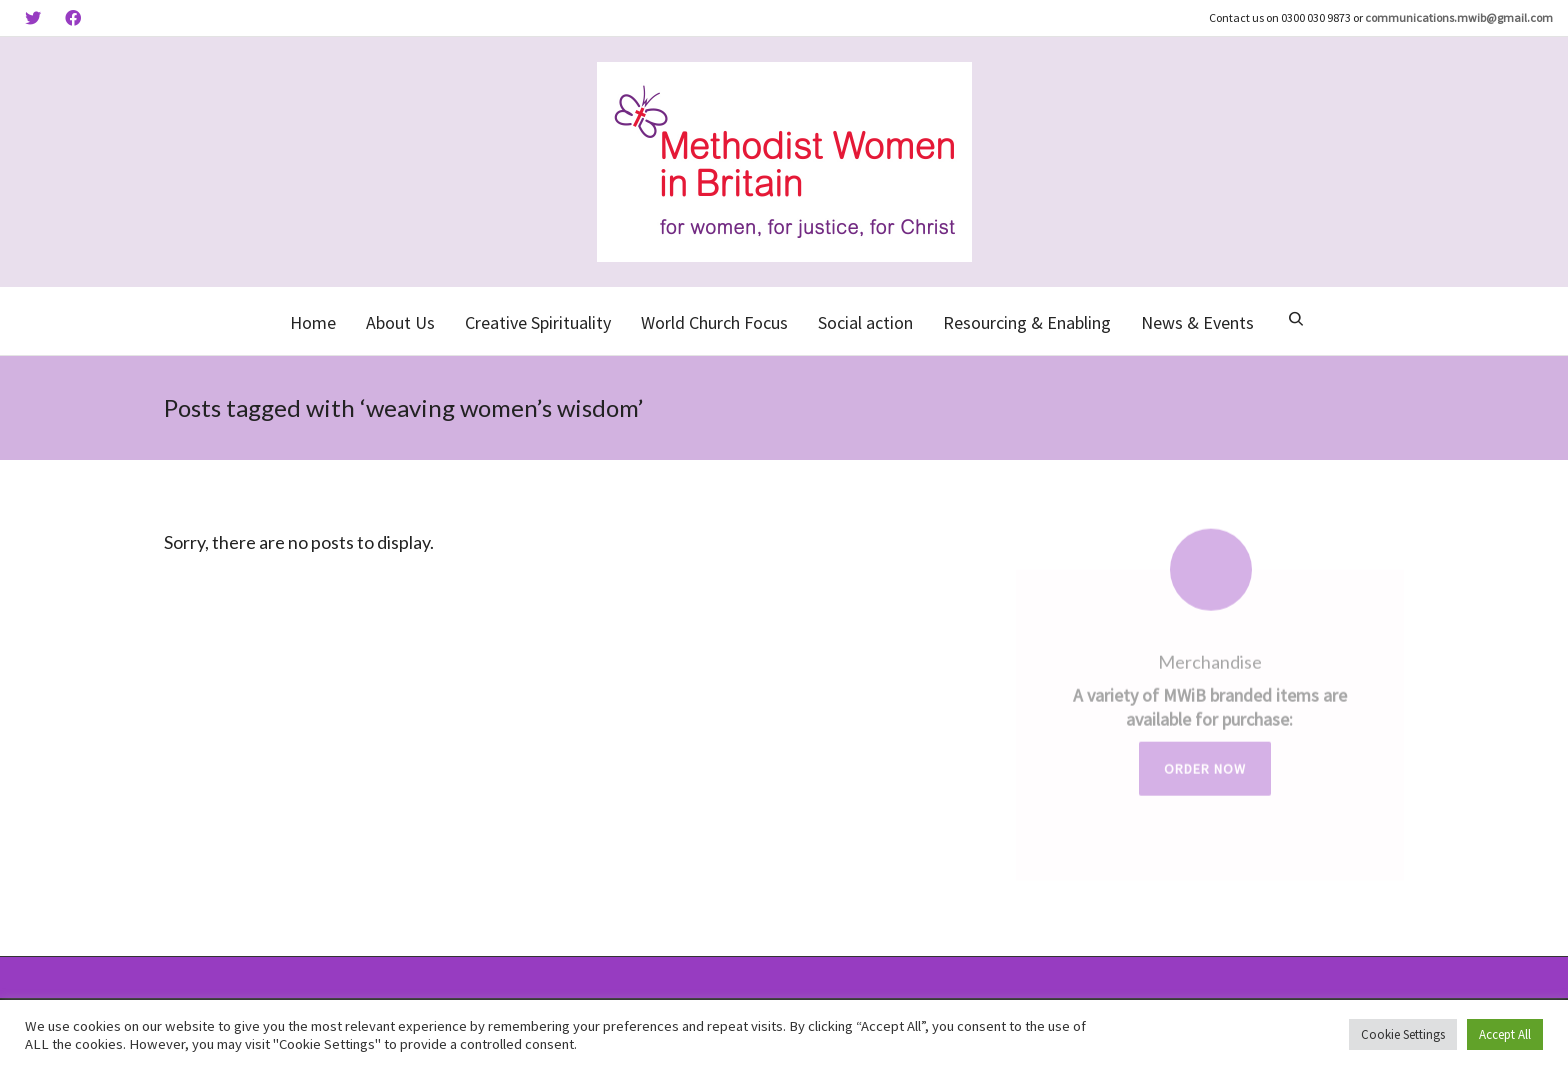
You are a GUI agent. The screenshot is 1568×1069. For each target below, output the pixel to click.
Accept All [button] (1505, 1034)
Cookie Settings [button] (1403, 1034)
